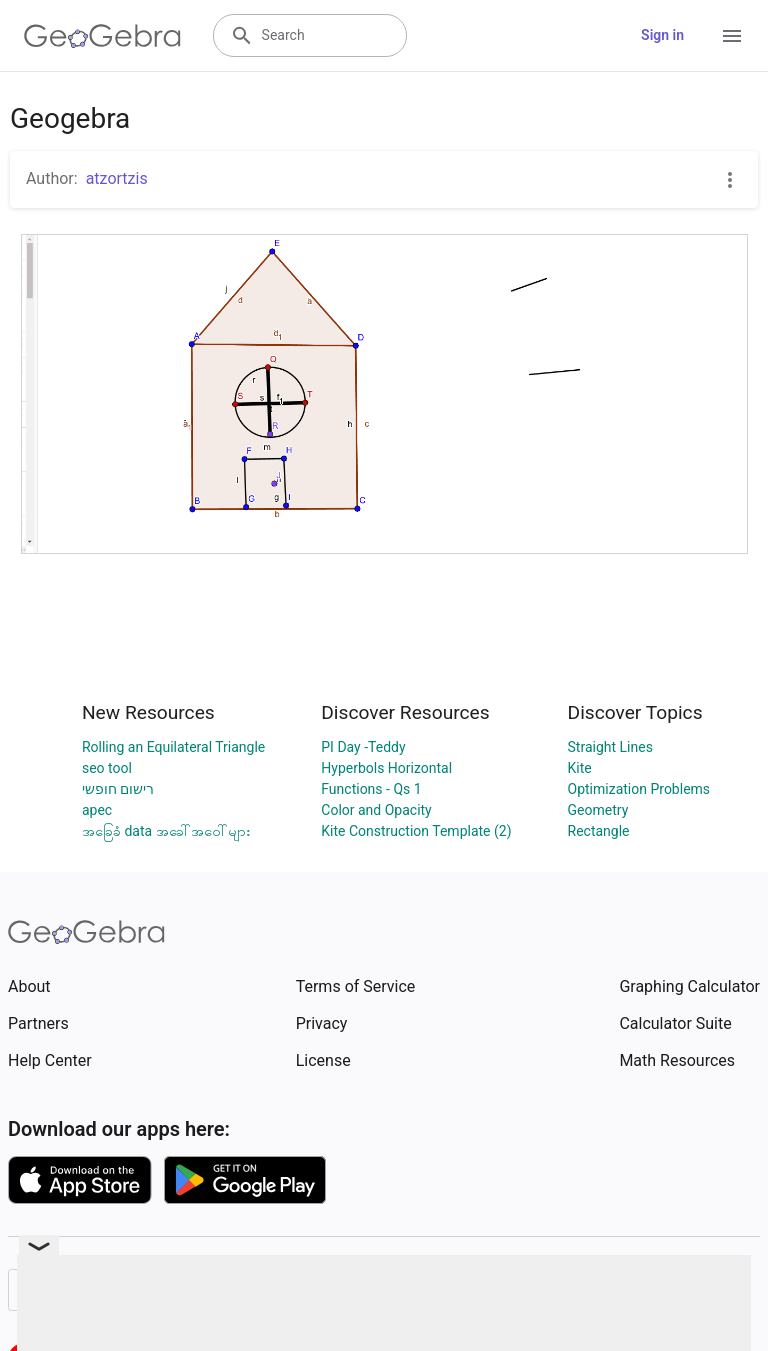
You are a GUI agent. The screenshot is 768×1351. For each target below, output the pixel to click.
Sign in (662, 35)
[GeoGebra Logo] (102, 36)
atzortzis (117, 178)
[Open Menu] (732, 36)
